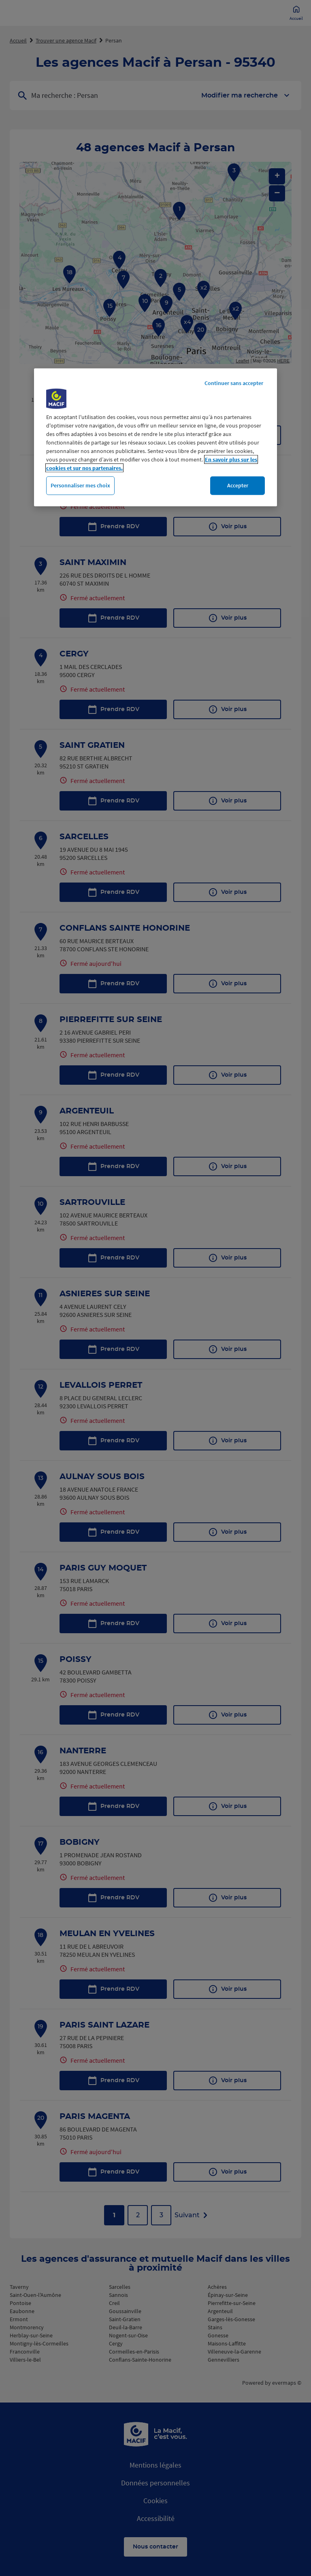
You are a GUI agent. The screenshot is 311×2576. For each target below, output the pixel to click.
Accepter (237, 485)
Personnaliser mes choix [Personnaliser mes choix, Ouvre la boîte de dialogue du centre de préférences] (80, 485)
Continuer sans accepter (233, 383)
